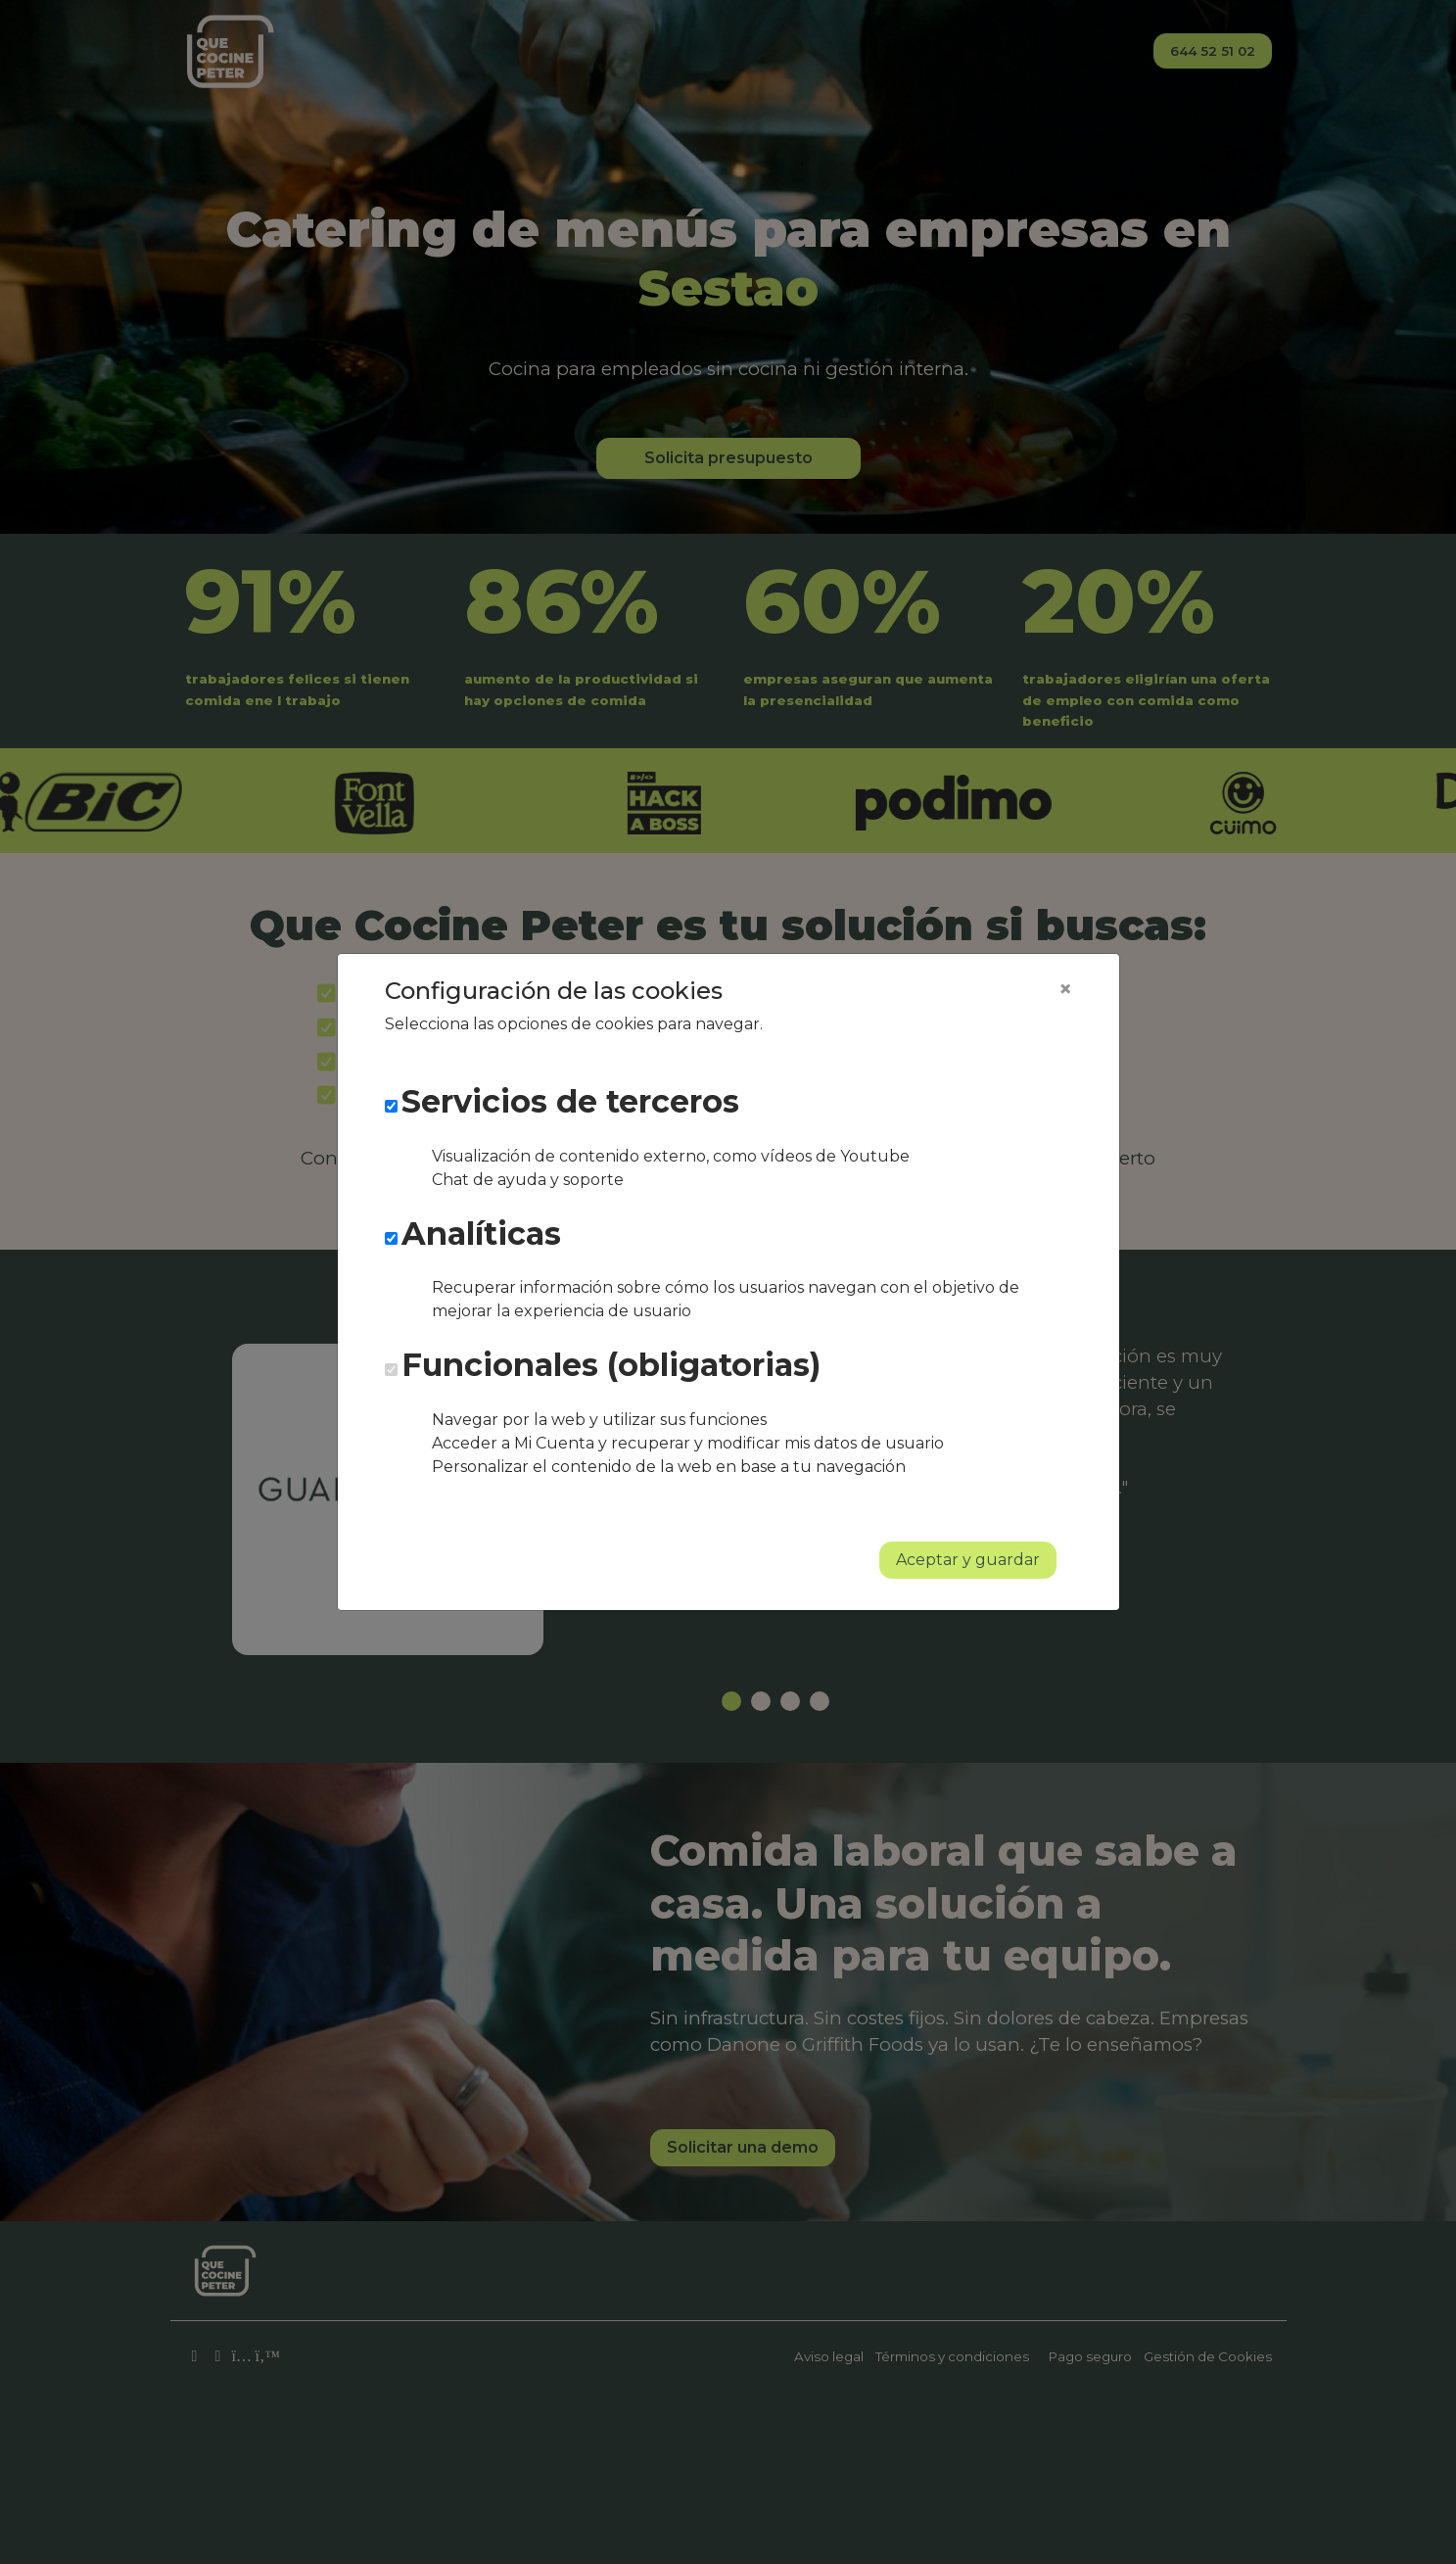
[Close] (1065, 989)
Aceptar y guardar (968, 1559)
